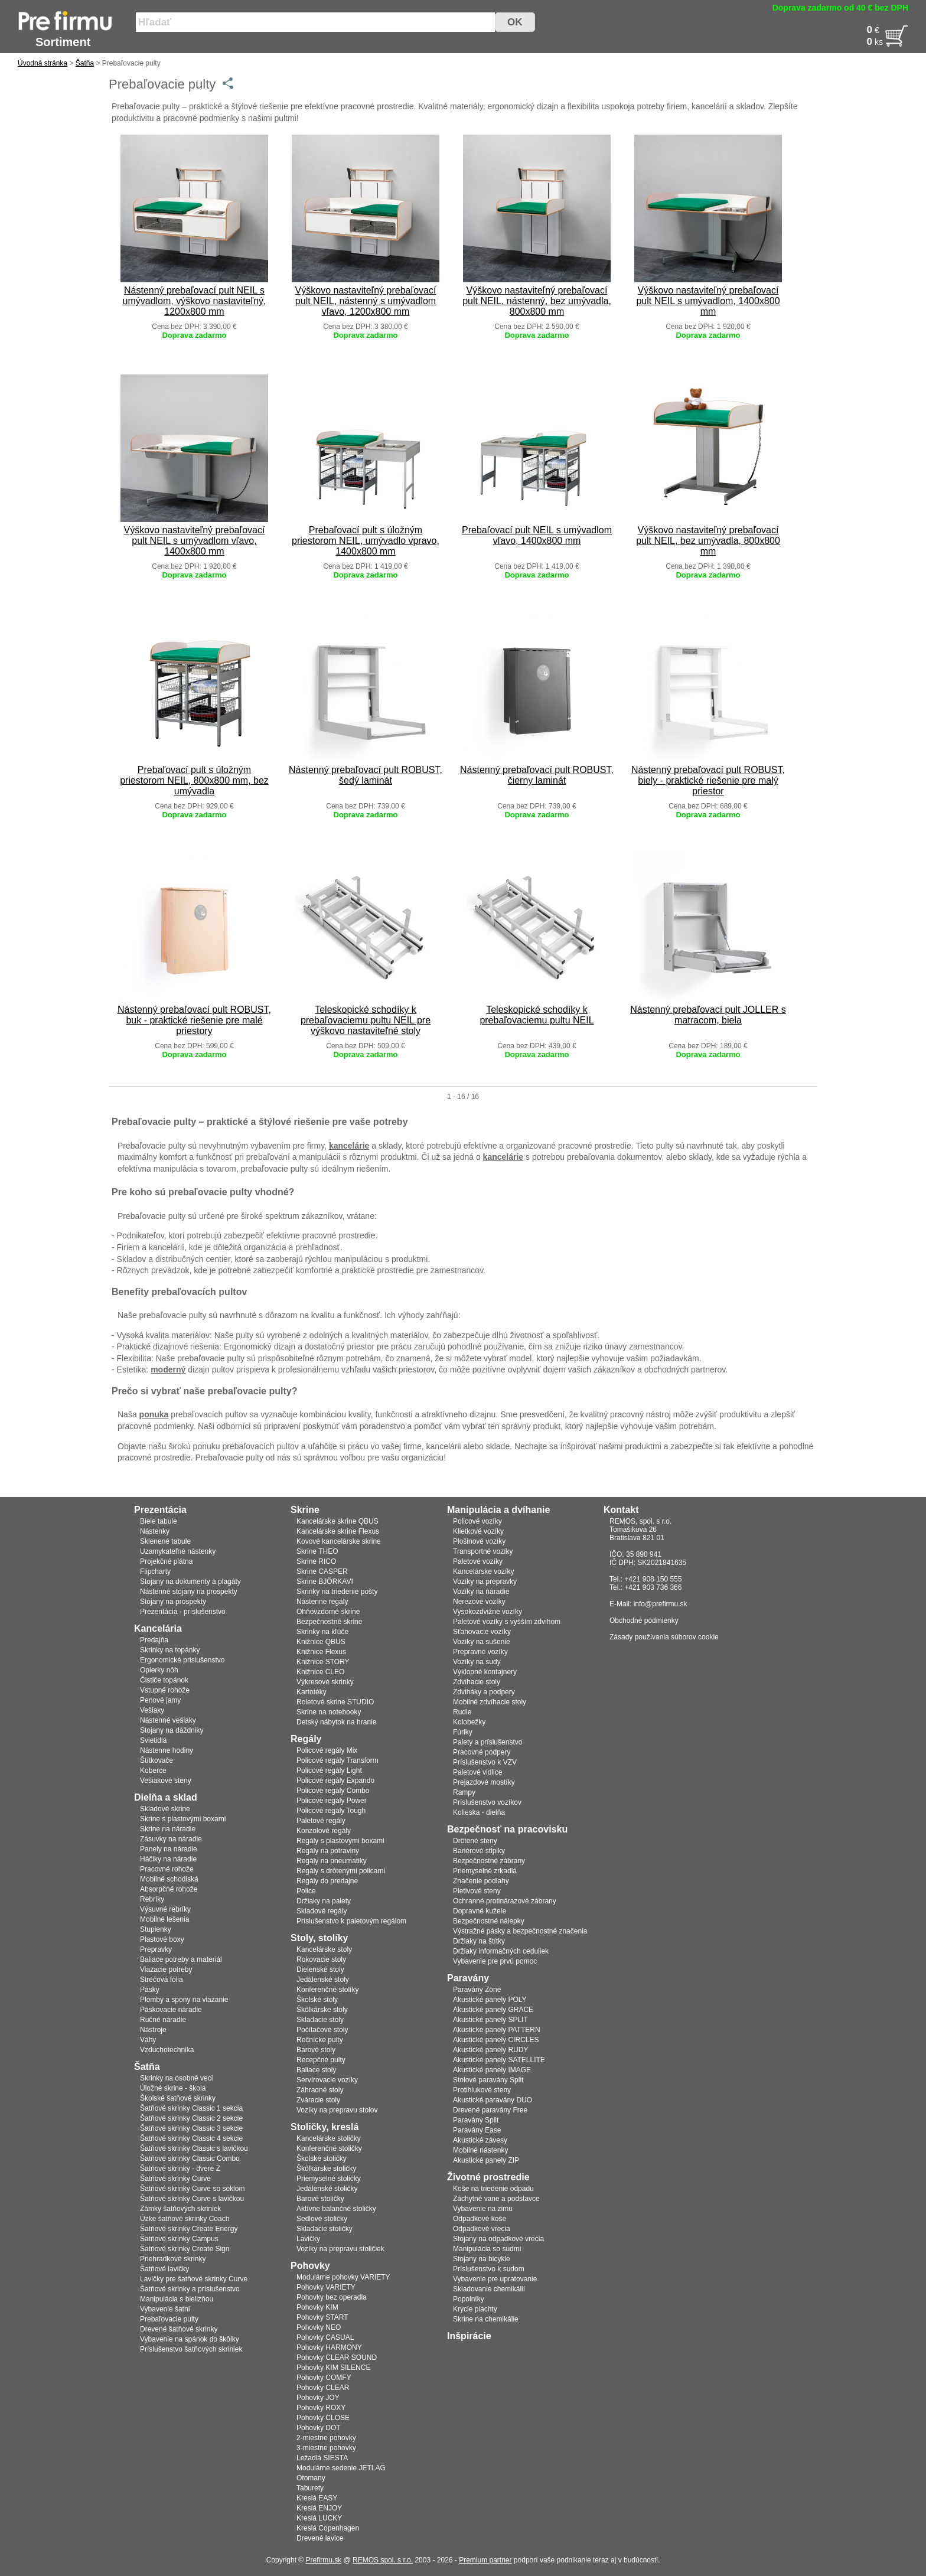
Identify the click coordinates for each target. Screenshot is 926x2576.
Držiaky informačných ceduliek (501, 1951)
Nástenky (154, 1531)
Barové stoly (315, 2050)
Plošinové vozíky (479, 1541)
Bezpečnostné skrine (329, 1622)
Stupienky (155, 1929)
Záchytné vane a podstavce (496, 2199)
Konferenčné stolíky (327, 1989)
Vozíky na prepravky (485, 1581)
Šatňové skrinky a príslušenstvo (190, 2289)
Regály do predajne (327, 1881)
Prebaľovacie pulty (169, 2319)
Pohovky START (322, 2317)
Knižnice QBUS (320, 1642)
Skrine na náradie (167, 1829)
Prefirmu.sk (324, 2560)
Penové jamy (160, 1700)
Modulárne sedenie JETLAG (341, 2468)
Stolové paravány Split (488, 2080)
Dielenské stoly (320, 1969)
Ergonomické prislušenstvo (182, 1660)
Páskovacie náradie (171, 2010)
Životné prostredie (488, 2177)
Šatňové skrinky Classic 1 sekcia (191, 2108)
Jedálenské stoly (322, 1979)
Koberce (153, 1770)
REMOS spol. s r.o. (383, 2560)
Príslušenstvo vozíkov (487, 1802)
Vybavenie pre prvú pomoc (495, 1961)
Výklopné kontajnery (485, 1672)
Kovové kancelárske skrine (338, 1541)
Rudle (462, 1712)
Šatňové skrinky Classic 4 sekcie (191, 2138)
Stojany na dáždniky (171, 1730)
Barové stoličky (320, 2199)
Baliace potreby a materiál (181, 1959)
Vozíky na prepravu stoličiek (340, 2249)
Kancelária (158, 1628)
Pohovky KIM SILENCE (333, 2367)
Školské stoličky (321, 2158)
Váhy (148, 2040)
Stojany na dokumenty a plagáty (190, 1581)
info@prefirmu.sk (660, 1604)
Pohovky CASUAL (325, 2337)
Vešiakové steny (165, 1780)
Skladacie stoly (320, 2020)
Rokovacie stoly (321, 1959)
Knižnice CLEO (320, 1672)
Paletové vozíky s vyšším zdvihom (506, 1622)
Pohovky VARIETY (326, 2287)
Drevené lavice (319, 2538)
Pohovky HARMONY (329, 2347)
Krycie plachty (475, 2309)
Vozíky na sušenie (481, 1642)
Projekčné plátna (166, 1561)
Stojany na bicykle (481, 2259)
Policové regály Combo (332, 1790)
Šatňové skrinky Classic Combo (190, 2158)
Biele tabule (158, 1521)
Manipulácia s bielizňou (176, 2299)
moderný (168, 1369)
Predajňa (154, 1640)
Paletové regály (320, 1821)
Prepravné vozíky (480, 1652)
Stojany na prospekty (173, 1601)
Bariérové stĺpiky (479, 1851)
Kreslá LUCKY (319, 2518)
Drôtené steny (475, 1841)
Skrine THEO (317, 1551)
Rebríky (152, 1899)
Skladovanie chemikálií (489, 2289)
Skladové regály (321, 1911)
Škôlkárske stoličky (326, 2168)
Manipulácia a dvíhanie (498, 1510)
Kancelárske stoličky (328, 2138)
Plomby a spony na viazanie (184, 1999)
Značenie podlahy (481, 1881)
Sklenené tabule (165, 1541)
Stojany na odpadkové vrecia (498, 2239)
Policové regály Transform (337, 1760)
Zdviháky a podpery (484, 1692)
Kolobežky (469, 1722)
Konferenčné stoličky (329, 2148)
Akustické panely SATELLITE (499, 2060)
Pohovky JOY (318, 2398)
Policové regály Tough (331, 1811)
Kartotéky (311, 1692)
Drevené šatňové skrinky (178, 2329)
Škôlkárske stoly (322, 2010)
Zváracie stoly (318, 2100)
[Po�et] (851, 42)
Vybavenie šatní (165, 2309)
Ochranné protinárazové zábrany (504, 1901)
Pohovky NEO (318, 2327)
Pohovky (310, 2266)
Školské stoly (317, 1999)
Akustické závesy (480, 2140)
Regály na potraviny (327, 1851)
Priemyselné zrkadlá (485, 1871)
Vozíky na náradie (481, 1591)
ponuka (154, 1414)
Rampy (464, 1792)
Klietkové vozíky (478, 1531)
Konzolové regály (323, 1831)
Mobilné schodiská (169, 1879)
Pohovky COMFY (323, 2377)
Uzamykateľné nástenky (178, 1551)
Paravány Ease (477, 2130)
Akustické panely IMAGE (492, 2070)
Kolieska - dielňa (479, 1812)
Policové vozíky (477, 1521)
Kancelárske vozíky (483, 1571)
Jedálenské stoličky (326, 2188)
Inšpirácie (469, 2336)
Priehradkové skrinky (173, 2259)
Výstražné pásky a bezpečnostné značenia (520, 1931)
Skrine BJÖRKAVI (324, 1581)
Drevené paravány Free (490, 2110)
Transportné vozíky (483, 1551)
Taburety (310, 2488)
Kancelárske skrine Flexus (337, 1531)
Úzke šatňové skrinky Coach (184, 2219)
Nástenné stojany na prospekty (188, 1591)
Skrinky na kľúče (322, 1632)
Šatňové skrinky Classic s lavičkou (194, 2148)
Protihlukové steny (482, 2090)
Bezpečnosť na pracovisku (507, 1829)
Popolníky (468, 2299)
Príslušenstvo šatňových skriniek (191, 2349)
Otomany (310, 2478)
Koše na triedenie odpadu (493, 2188)
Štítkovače (156, 1760)
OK (515, 22)
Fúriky (462, 1732)
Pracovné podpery (481, 1752)
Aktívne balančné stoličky (336, 2209)
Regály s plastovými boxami (340, 1841)
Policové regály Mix (326, 1750)
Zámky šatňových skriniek (180, 2209)
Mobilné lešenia (164, 1919)
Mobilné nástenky (480, 2150)
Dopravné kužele (479, 1911)
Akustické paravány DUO (492, 2100)
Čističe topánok (164, 1680)
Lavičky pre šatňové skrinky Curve (193, 2279)
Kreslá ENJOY (319, 2508)
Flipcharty (155, 1571)
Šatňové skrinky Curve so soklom (192, 2188)
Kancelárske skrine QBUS (337, 1521)
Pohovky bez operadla (331, 2297)
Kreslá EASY (316, 2498)
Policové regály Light (329, 1770)
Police (306, 1891)
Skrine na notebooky (328, 1712)
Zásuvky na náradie (171, 1839)
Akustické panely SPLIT (490, 2020)
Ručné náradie (163, 2020)
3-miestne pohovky (326, 2448)
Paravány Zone (477, 1989)
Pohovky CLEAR (322, 2387)
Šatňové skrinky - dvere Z (180, 2168)
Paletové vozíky (478, 1561)
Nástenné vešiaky (168, 1720)
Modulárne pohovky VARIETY (343, 2277)
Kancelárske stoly (324, 1949)
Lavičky (308, 2239)
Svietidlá (153, 1740)
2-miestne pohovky (326, 2438)
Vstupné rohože (165, 1690)
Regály (306, 1739)
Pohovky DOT (318, 2428)
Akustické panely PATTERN (496, 2030)
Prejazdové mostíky (484, 1782)
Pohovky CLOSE (323, 2418)
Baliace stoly (316, 2070)
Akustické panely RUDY (490, 2050)
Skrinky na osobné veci (176, 2078)
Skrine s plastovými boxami (183, 1819)
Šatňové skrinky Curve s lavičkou (192, 2199)
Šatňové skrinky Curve (175, 2178)
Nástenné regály (322, 1601)
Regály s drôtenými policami (340, 1871)
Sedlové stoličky (321, 2219)
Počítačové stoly (322, 2030)
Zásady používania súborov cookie (664, 1637)
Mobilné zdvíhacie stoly (489, 1702)
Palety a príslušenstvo (487, 1742)
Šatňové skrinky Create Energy (188, 2229)
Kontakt (621, 1510)
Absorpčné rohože (168, 1889)
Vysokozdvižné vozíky (487, 1611)
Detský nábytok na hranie (336, 1722)
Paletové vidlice (477, 1772)
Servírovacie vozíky (327, 2080)
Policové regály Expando (335, 1780)
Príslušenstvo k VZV (485, 1762)
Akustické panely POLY (490, 1999)
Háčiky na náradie (168, 1859)
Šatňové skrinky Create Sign (184, 2249)
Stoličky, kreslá (324, 2127)
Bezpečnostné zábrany (489, 1861)
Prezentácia (160, 1510)
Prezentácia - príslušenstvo (183, 1611)
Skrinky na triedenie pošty (336, 1591)
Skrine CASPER (322, 1571)
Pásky (149, 1989)
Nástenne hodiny (166, 1750)
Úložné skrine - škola (173, 2088)
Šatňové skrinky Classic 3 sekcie (191, 2128)
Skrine (305, 1510)
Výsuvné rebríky (165, 1909)
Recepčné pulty (320, 2060)
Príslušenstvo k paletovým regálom (351, 1921)
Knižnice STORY (323, 1662)
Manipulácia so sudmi (487, 2249)
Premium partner (485, 2560)
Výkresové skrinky (325, 1682)
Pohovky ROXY (320, 2408)
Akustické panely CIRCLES (496, 2040)
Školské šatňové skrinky (178, 2098)
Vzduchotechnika (167, 2050)
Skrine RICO (316, 1561)
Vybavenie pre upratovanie (495, 2279)
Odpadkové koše (479, 2219)
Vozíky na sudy (477, 1662)
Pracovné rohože (167, 1869)
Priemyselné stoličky (328, 2178)
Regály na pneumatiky (331, 1861)
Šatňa (85, 63)
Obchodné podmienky (644, 1620)
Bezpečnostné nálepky (488, 1921)
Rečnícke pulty (319, 2040)
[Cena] (851, 30)
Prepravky (156, 1949)
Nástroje (153, 2030)
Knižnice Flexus (321, 1652)
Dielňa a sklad (165, 1797)
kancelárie (349, 1145)
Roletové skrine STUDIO (335, 1702)
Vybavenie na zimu (483, 2209)
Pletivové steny (477, 1891)
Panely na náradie (168, 1849)
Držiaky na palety (323, 1901)
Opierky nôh (159, 1670)
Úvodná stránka (42, 63)
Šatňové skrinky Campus (179, 2239)
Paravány (468, 1978)
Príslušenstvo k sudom (488, 2269)
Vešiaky (152, 1710)
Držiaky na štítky (479, 1941)
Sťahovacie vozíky (482, 1632)
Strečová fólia (161, 1979)
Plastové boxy (162, 1939)
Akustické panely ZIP (486, 2160)
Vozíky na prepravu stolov (336, 2110)
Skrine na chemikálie (486, 2319)
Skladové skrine (165, 1809)
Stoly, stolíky (319, 1938)
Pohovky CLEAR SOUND (336, 2357)
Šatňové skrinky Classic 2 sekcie (191, 2118)
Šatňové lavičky (164, 2269)
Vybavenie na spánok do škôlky (189, 2339)
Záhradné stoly (319, 2090)
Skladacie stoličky (324, 2229)
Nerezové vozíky (479, 1601)
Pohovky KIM (317, 2307)
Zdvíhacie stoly (476, 1682)
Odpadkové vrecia (481, 2229)
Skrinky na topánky (170, 1650)
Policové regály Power (331, 1800)
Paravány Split (475, 2120)
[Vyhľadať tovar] (315, 22)
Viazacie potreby (166, 1969)
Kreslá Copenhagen (327, 2528)
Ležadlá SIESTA (322, 2458)
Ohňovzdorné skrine (328, 1611)
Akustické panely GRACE (493, 2010)
